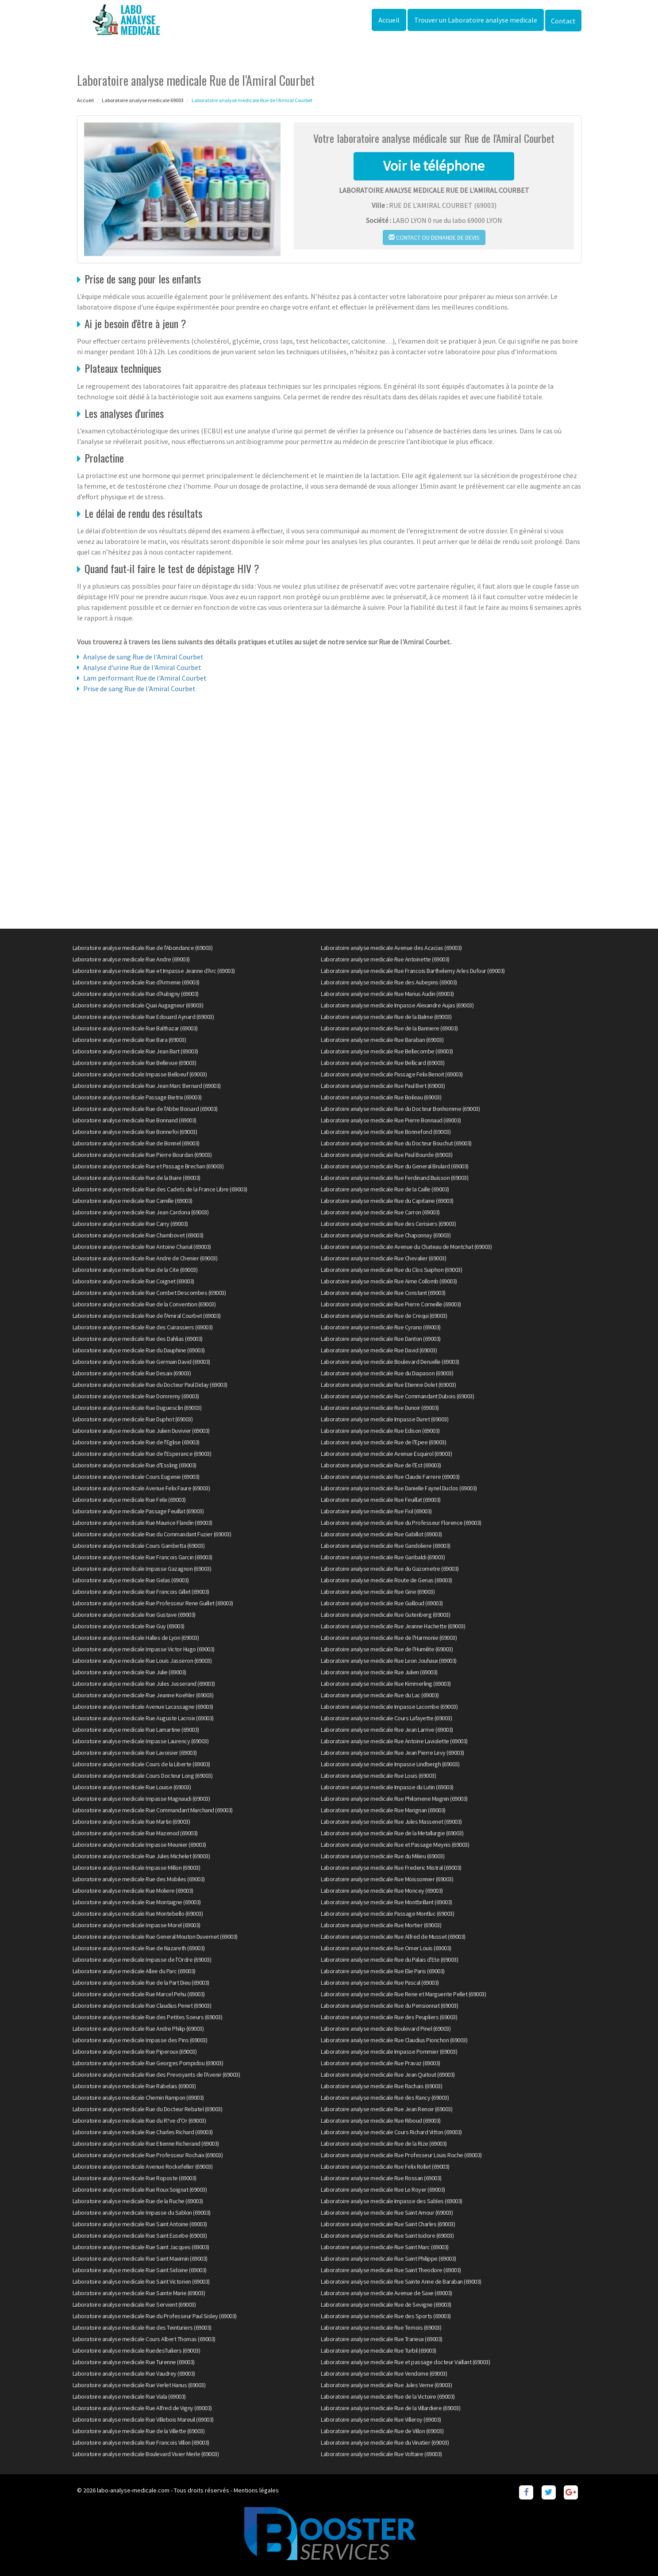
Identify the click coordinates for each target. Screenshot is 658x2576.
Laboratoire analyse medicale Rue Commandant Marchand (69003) (153, 1810)
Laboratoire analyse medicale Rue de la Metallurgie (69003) (392, 1833)
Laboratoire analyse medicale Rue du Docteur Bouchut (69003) (396, 1143)
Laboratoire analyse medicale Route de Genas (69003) (386, 1580)
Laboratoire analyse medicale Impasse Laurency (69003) (141, 1741)
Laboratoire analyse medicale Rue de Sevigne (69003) (386, 2304)
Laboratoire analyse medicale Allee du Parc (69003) (134, 1971)
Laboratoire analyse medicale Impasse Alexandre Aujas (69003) (397, 1005)
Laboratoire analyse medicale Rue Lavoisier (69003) (135, 1753)
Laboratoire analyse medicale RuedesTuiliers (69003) (136, 2350)
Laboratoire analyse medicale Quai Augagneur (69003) (138, 1005)
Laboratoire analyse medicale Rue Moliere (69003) (133, 1891)
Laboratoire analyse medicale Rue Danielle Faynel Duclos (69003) (399, 1488)
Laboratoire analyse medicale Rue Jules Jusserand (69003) (144, 1684)
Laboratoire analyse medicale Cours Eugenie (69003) (136, 1477)
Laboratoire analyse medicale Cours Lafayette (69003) (386, 1718)
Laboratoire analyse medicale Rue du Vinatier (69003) (385, 2442)
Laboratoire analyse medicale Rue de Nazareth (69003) (139, 1948)
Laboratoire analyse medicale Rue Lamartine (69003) (136, 1730)
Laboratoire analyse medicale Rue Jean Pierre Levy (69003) (392, 1753)
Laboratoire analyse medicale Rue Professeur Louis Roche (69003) (401, 2155)
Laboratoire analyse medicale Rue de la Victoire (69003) (388, 2396)
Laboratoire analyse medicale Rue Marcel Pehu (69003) (139, 1994)
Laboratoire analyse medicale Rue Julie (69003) (129, 1672)
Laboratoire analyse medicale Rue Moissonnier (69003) (387, 1879)
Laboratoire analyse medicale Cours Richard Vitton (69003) (391, 2132)
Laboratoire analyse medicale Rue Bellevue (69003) (134, 1063)
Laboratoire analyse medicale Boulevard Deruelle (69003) (390, 1362)
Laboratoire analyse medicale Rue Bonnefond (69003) (385, 1132)
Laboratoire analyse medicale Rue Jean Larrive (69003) (387, 1730)
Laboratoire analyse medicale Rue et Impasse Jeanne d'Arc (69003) (154, 971)
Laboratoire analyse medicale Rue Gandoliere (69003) (385, 1546)
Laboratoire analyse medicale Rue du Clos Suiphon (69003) (391, 1270)
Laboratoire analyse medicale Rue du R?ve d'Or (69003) (139, 2120)
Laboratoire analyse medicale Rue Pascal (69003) (380, 1983)
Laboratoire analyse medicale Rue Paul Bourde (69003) (386, 1155)
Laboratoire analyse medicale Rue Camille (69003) (132, 1201)
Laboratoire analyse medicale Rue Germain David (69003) (141, 1362)
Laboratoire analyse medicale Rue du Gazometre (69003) (390, 1569)
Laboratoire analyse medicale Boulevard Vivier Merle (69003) (146, 2454)
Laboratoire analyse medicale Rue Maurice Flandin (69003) (142, 1523)
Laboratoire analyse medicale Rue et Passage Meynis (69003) (395, 1845)
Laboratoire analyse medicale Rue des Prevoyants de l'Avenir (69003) (156, 2074)
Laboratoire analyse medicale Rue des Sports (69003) (386, 2316)
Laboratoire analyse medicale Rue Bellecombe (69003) (387, 1051)
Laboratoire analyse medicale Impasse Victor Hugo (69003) (144, 1649)
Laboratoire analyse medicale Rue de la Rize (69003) (384, 2143)
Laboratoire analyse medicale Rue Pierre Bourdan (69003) (142, 1155)
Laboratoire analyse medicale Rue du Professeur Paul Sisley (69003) (155, 2316)
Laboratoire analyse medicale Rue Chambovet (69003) (138, 1235)
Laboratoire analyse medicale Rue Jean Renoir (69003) (386, 2109)
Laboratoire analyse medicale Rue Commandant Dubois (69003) (397, 1396)
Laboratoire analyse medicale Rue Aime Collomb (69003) (389, 1281)
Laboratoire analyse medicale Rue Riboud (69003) (381, 2120)
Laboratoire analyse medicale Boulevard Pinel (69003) (385, 2028)
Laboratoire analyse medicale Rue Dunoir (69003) (380, 1408)
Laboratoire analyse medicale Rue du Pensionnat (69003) (389, 2006)
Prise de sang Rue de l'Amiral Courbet (139, 688)
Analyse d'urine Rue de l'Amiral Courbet (142, 667)
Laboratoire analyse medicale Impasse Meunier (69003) (139, 1845)
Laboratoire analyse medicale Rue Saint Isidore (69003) (387, 2235)
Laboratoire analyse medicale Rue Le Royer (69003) (383, 2189)
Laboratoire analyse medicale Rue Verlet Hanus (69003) (139, 2385)
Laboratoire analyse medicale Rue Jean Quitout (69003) (388, 2074)
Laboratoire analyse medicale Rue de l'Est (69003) (381, 1465)
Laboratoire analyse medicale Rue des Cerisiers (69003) (388, 1224)
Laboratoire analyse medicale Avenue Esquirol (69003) (386, 1454)
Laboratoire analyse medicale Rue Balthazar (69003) (135, 1028)
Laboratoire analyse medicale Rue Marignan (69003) (383, 1810)
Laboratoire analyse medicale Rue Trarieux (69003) (382, 2339)
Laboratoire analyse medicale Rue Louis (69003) (378, 1776)
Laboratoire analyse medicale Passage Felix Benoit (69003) (392, 1074)
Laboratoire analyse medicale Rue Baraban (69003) (382, 1040)
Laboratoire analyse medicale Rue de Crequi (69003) (384, 1316)
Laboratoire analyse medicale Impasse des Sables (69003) (391, 2201)
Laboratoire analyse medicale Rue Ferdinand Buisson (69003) (394, 1178)
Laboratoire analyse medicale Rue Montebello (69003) (138, 1914)
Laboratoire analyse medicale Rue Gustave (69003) (134, 1615)
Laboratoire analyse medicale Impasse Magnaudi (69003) (141, 1799)
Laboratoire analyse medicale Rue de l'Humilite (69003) (387, 1649)
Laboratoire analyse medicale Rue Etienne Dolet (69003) (388, 1385)
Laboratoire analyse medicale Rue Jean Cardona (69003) (141, 1212)
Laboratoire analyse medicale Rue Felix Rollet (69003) (385, 2166)
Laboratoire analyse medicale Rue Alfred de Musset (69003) (393, 1937)
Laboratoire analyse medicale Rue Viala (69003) (129, 2396)
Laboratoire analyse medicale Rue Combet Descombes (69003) (149, 1293)
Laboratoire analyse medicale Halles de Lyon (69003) (136, 1638)
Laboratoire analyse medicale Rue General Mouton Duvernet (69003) (155, 1937)
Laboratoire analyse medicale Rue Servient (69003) (134, 2304)
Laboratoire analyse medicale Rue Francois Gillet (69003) (141, 1592)
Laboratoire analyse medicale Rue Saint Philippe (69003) (388, 2258)
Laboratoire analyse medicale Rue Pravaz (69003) (380, 2063)
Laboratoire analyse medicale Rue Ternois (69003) (381, 2327)
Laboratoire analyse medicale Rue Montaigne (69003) (137, 1902)
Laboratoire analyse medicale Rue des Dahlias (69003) (138, 1339)
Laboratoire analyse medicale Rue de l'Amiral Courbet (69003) (147, 1316)
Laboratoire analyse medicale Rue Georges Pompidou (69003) (148, 2063)
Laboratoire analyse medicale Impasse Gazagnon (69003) (142, 1569)
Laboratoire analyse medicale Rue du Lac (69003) (380, 1695)
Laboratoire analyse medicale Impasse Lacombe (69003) (389, 1707)
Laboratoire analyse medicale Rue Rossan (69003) (381, 2178)
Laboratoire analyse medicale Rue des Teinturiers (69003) (142, 2327)
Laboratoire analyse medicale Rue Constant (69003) (383, 1293)
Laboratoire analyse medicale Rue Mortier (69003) (381, 1925)
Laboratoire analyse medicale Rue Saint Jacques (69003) (141, 2247)
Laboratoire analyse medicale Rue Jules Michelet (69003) (141, 1856)
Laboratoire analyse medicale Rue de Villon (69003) (382, 2431)
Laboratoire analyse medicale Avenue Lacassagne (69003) (143, 1707)
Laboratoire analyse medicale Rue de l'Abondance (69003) (143, 948)
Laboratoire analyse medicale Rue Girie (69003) (378, 1592)
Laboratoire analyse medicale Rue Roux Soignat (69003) (140, 2189)
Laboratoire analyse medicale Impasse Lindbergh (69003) (390, 1764)
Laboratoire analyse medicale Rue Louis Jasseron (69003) (142, 1661)
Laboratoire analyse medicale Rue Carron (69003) (380, 1212)
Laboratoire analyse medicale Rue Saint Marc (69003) (385, 2247)
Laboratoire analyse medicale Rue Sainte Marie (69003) (139, 2293)
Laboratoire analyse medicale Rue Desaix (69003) (132, 1373)
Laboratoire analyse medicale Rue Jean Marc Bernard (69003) (147, 1086)
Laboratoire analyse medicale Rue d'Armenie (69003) (136, 982)
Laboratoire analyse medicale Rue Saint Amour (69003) (387, 2212)
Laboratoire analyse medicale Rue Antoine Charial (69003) (142, 1247)
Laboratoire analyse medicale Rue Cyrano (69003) (381, 1327)
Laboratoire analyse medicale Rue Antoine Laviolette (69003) (394, 1741)
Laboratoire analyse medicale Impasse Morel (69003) (136, 1925)
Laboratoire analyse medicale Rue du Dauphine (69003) (139, 1350)
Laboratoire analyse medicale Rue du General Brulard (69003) (395, 1166)
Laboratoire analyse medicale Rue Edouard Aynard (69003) (143, 1017)
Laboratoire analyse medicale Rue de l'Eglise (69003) (136, 1442)
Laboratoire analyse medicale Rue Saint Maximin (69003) (140, 2258)
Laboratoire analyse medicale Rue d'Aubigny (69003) (136, 994)
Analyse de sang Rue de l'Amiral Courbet (143, 656)
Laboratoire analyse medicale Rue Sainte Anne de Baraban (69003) (401, 2281)
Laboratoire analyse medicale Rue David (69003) (379, 1350)
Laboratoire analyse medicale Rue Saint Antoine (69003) (140, 2224)
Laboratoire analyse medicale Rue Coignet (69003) (133, 1281)
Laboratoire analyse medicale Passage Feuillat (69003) (138, 1511)
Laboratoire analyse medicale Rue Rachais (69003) (381, 2086)
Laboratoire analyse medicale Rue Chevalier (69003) (383, 1258)
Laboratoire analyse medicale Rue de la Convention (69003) (144, 1304)
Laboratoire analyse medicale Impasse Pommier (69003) (389, 2051)
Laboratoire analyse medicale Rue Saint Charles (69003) (388, 2224)
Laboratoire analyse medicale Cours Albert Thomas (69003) (144, 2339)
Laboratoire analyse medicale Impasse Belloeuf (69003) (140, 1074)
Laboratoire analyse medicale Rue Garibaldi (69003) (383, 1557)
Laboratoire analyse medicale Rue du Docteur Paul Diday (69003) (150, 1385)
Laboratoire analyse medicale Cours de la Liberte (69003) (141, 1764)
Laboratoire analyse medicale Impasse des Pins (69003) (140, 2040)
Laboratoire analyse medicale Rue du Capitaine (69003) (387, 1201)
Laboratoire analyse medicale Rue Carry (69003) (130, 1224)
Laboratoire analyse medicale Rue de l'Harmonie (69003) (389, 1638)
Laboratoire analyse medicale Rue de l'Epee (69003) (383, 1442)
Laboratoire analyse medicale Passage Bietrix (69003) (137, 1097)
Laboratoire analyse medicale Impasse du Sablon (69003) (142, 2212)
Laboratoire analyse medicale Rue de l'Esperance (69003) (142, 1454)
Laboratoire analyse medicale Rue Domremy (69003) (136, 1396)
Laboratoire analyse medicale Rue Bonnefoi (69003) (135, 1132)
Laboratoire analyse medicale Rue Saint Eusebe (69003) (140, 2235)
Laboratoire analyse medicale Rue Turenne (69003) (134, 2362)
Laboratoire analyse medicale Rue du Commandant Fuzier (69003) (152, 1534)
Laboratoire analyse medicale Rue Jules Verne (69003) (386, 2385)
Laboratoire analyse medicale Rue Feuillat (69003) (381, 1500)
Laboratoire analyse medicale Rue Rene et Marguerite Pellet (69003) (403, 1994)
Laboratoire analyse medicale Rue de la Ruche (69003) (138, 2201)
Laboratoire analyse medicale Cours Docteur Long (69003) (143, 1776)
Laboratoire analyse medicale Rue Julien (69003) (379, 1672)
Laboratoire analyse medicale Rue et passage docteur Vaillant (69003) (405, 2362)
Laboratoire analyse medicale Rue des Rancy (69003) (385, 2097)
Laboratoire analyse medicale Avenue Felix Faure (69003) (141, 1488)
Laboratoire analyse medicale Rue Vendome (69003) (384, 2373)
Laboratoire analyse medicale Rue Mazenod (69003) (135, 1833)
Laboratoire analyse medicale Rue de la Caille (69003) (385, 1189)
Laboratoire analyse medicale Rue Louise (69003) (132, 1787)
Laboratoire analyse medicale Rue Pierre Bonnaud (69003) (391, 1120)
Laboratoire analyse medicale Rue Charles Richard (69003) (143, 2132)
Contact (563, 20)
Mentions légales (256, 2490)
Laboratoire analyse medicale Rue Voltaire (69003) (381, 2454)
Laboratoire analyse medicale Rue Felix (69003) (129, 1500)
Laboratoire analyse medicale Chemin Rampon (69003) (138, 2097)
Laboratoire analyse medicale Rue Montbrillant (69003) (386, 1902)
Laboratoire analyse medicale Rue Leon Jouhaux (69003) (389, 1661)
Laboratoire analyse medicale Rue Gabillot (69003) (381, 1534)
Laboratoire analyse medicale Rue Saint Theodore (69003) (391, 2270)
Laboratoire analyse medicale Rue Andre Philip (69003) (138, 2028)
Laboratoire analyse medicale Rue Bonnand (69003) (134, 1120)
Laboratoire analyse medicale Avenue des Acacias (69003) (391, 948)
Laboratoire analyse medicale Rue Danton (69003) (381, 1339)
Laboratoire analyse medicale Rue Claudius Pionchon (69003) (394, 2040)
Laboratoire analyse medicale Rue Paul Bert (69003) (383, 1086)
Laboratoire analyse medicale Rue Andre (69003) (131, 959)
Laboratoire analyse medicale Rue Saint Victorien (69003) (141, 2281)
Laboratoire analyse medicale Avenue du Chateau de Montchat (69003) (406, 1247)
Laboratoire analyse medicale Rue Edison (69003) (380, 1431)
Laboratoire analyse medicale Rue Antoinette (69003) (385, 959)
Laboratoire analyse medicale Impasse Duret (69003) (384, 1419)
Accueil (389, 19)
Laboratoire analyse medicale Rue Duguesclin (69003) (137, 1408)
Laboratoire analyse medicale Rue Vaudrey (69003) (134, 2373)
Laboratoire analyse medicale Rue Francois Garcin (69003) (142, 1557)
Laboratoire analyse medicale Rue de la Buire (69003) (136, 1178)
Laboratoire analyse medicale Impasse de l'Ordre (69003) (142, 1960)
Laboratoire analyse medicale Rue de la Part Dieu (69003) (141, 1983)
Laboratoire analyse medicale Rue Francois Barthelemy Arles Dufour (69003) (413, 971)
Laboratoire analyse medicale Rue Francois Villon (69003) (141, 2442)
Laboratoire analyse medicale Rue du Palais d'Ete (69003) (389, 1960)
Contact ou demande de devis (434, 237)
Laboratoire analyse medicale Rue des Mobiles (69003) (139, 1879)
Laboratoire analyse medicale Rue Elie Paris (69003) (383, 1971)
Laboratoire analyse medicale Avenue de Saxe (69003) (386, 2293)
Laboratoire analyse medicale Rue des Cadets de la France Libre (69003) (160, 1189)
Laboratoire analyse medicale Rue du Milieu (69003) (382, 1856)
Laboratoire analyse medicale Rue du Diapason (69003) (387, 1373)
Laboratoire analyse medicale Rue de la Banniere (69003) (389, 1028)
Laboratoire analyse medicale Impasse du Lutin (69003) (387, 1787)
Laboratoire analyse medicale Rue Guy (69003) (129, 1626)
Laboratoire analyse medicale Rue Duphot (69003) (133, 1419)
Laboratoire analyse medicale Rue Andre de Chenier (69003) (145, 1258)
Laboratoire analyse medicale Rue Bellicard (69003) (382, 1063)
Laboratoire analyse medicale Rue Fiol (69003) (376, 1511)
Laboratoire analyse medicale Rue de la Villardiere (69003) (390, 2408)
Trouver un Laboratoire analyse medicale (475, 19)
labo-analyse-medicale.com (133, 2490)
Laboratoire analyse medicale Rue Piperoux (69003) (135, 2051)
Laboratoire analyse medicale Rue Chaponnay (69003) (385, 1235)
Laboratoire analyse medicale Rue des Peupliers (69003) (389, 2017)
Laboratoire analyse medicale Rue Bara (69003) (129, 1040)
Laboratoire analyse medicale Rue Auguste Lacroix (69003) (143, 1718)
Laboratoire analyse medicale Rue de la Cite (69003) (135, 1270)
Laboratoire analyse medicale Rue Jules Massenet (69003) (391, 1822)
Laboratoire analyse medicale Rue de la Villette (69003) (139, 2431)
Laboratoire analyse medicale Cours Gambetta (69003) (139, 1546)
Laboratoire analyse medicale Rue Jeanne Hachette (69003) (393, 1626)
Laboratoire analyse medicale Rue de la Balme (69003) (386, 1017)
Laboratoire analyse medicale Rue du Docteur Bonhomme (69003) (400, 1109)
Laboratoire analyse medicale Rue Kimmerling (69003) (386, 1684)
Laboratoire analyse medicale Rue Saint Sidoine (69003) (140, 2270)
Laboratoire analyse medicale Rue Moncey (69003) (382, 1891)
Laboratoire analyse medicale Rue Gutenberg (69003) (385, 1615)
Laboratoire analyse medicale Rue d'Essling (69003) (134, 1465)
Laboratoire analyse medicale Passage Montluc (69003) (387, 1914)
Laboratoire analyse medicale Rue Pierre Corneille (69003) (391, 1304)
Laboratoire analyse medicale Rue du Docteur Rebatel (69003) (148, 2109)
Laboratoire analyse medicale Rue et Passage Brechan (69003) (148, 1166)
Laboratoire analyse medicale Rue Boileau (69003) (381, 1097)
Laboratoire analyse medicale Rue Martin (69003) (131, 1822)
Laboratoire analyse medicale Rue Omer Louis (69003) (386, 1948)
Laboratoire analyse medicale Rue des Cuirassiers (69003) (143, 1327)
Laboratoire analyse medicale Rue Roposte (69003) (134, 2178)
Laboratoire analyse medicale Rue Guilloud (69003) (382, 1603)
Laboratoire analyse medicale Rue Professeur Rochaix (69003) (148, 2155)
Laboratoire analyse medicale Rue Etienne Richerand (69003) (146, 2143)
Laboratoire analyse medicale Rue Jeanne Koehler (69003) (143, 1695)
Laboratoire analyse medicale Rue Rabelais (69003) (134, 2086)
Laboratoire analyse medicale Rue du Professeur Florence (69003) (401, 1523)
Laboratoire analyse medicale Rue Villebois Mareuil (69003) (143, 2419)
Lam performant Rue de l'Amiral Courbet (145, 678)
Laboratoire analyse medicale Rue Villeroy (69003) (381, 2419)
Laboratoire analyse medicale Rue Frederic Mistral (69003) (391, 1868)
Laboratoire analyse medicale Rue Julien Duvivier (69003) (141, 1431)
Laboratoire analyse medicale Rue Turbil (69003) (378, 2350)
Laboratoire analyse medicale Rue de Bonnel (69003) (136, 1143)
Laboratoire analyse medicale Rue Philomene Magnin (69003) (394, 1799)
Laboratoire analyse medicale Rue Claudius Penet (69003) (142, 2006)
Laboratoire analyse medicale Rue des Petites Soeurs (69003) (148, 2017)
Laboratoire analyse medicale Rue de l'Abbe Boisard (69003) (145, 1109)
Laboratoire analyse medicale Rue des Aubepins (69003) (389, 982)
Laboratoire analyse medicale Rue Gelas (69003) (131, 1580)
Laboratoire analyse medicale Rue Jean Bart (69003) (135, 1051)
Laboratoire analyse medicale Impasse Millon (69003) (136, 1868)
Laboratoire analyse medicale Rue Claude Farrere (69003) (390, 1477)
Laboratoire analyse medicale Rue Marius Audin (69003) (387, 994)
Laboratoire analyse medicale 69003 (143, 100)
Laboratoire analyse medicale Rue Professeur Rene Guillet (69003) (153, 1603)
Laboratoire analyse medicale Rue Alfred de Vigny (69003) (142, 2408)
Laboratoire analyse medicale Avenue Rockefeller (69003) (143, 2166)
